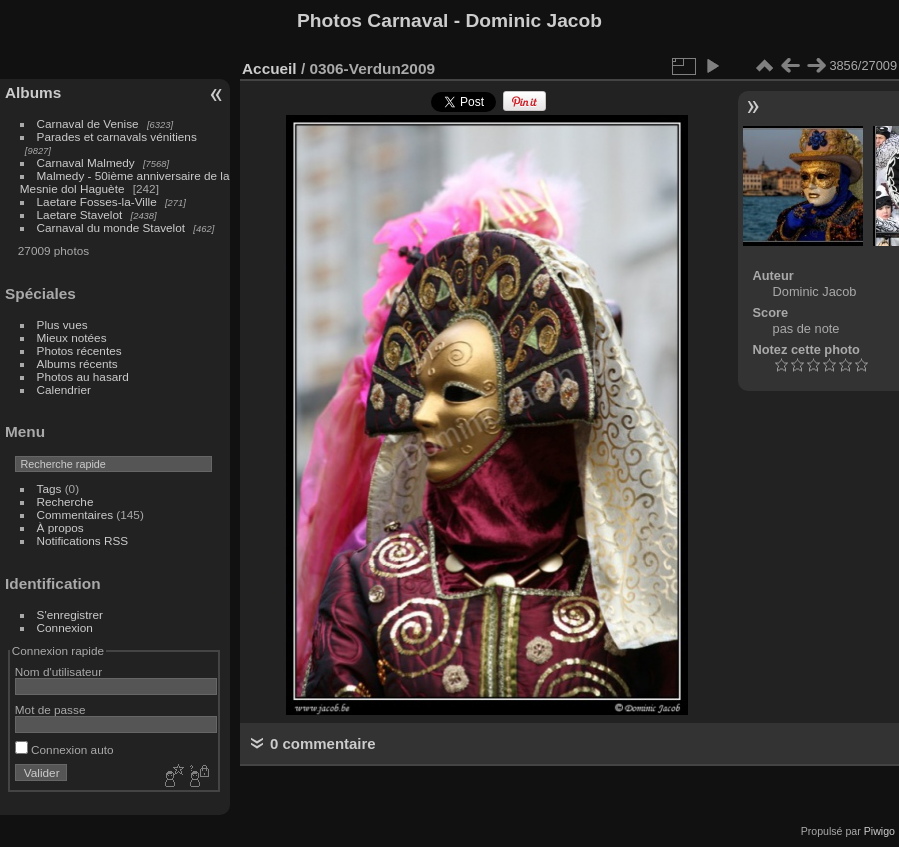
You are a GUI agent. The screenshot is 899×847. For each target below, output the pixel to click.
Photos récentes (79, 350)
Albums (33, 92)
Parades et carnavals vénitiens (117, 136)
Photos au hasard (83, 376)
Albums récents (77, 363)
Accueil (269, 68)
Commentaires (75, 514)
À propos (60, 527)
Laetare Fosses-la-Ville (97, 201)
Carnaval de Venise (88, 123)
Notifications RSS (83, 540)
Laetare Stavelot (80, 214)
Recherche (65, 501)
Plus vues (62, 324)
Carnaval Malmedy (86, 162)
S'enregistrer (70, 614)
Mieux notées (72, 337)
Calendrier (64, 389)
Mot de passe (50, 709)
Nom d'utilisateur (58, 671)
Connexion (65, 627)
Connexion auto (64, 749)
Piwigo (879, 831)
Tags (49, 488)
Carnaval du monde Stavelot (111, 227)
